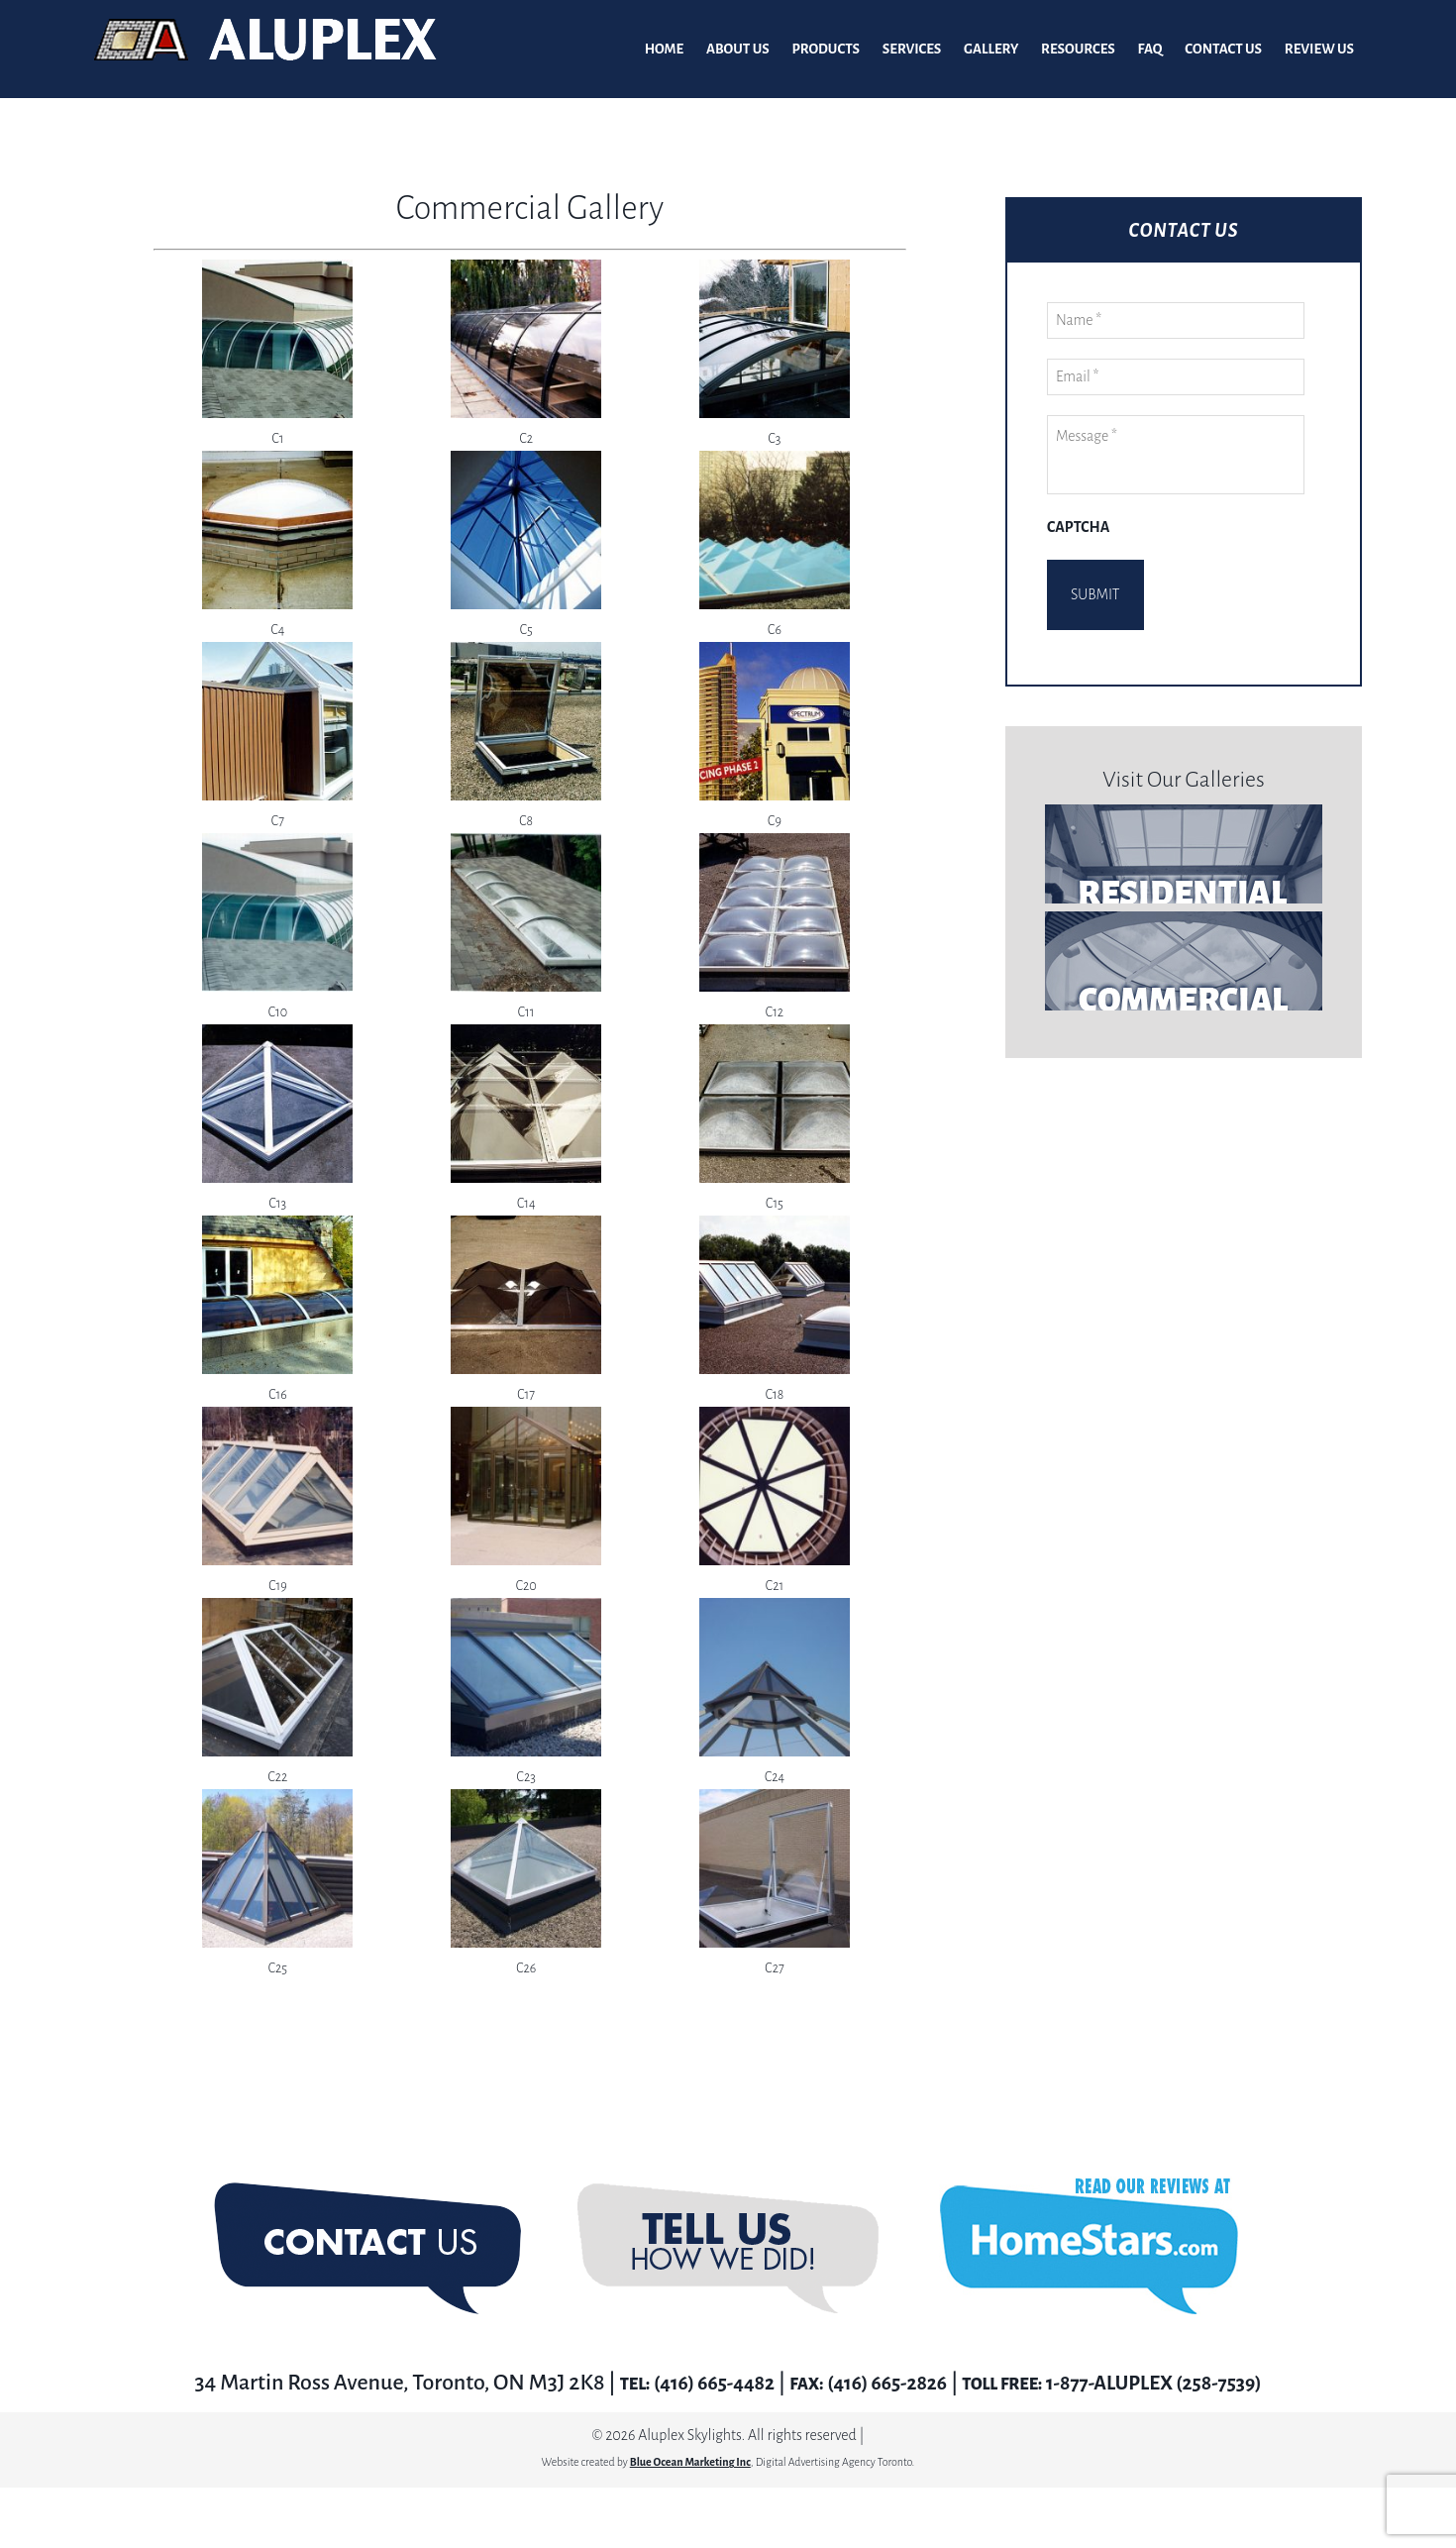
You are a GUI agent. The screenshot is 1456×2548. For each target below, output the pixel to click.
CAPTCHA (1078, 528)
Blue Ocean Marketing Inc (690, 2463)
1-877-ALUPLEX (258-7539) (1170, 2383)
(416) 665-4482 (691, 2383)
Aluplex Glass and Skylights (265, 49)
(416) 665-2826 (881, 2383)
